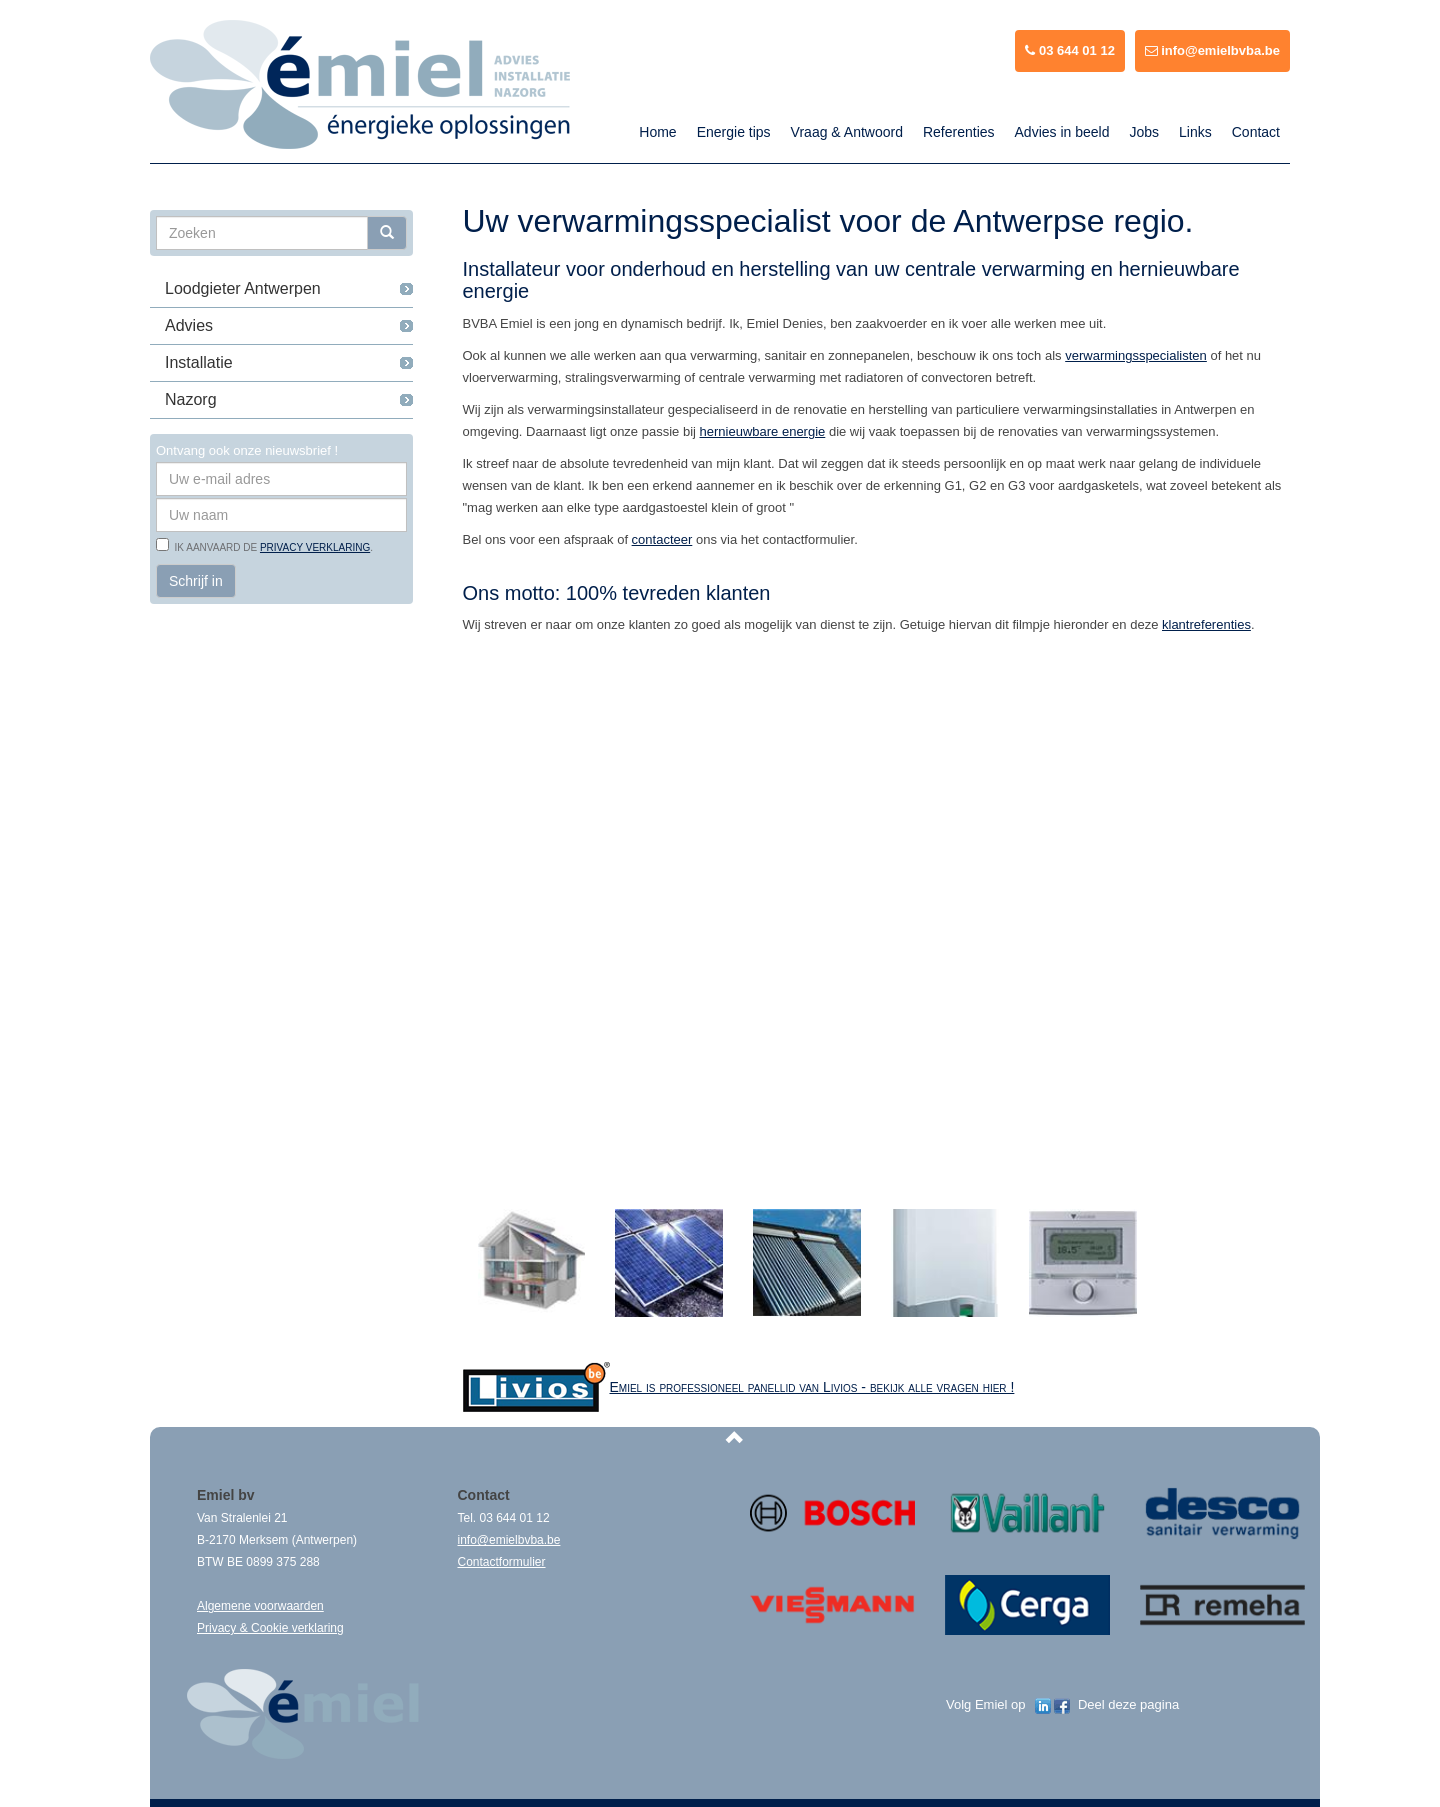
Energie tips (734, 132)
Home (657, 132)
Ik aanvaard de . (271, 547)
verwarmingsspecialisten (1136, 355)
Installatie (199, 362)
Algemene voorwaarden (260, 1606)
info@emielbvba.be (1212, 50)
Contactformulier (502, 1562)
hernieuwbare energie (763, 431)
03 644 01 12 (1070, 50)
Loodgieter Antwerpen (243, 288)
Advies (189, 325)
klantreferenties (1206, 624)
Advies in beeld (1062, 132)
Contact (1256, 132)
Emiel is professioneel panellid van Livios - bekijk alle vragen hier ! (812, 1387)
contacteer (662, 539)
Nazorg (191, 399)
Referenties (959, 132)
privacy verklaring (315, 547)
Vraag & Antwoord (847, 132)
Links (1195, 132)
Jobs (1144, 132)
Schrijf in (196, 581)
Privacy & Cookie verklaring (270, 1628)
